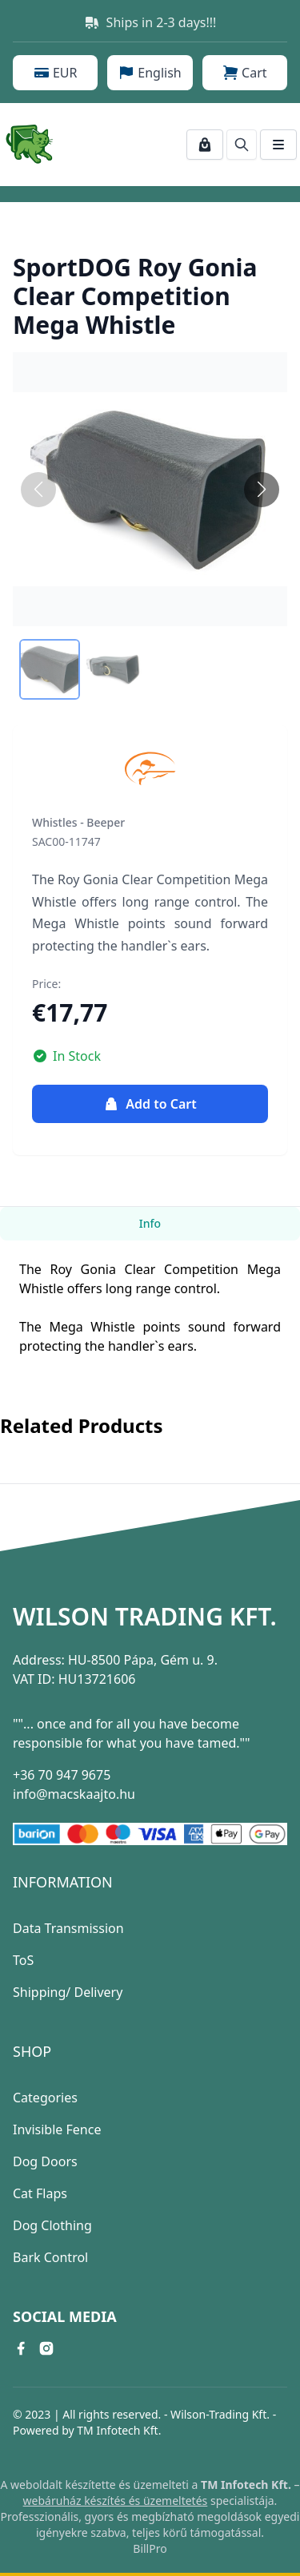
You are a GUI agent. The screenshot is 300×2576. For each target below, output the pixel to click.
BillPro (149, 2548)
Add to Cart (149, 1104)
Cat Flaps (40, 2193)
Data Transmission (68, 1928)
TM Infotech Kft (117, 2430)
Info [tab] (150, 1223)
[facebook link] (21, 2348)
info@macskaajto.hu (74, 1794)
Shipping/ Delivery (67, 1992)
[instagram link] (46, 2348)
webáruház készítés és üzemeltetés (115, 2500)
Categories (45, 2097)
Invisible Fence (57, 2129)
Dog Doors (45, 2161)
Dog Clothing (52, 2225)
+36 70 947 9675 (61, 1775)
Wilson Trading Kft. (145, 1616)
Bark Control (50, 2257)
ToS (23, 1960)
